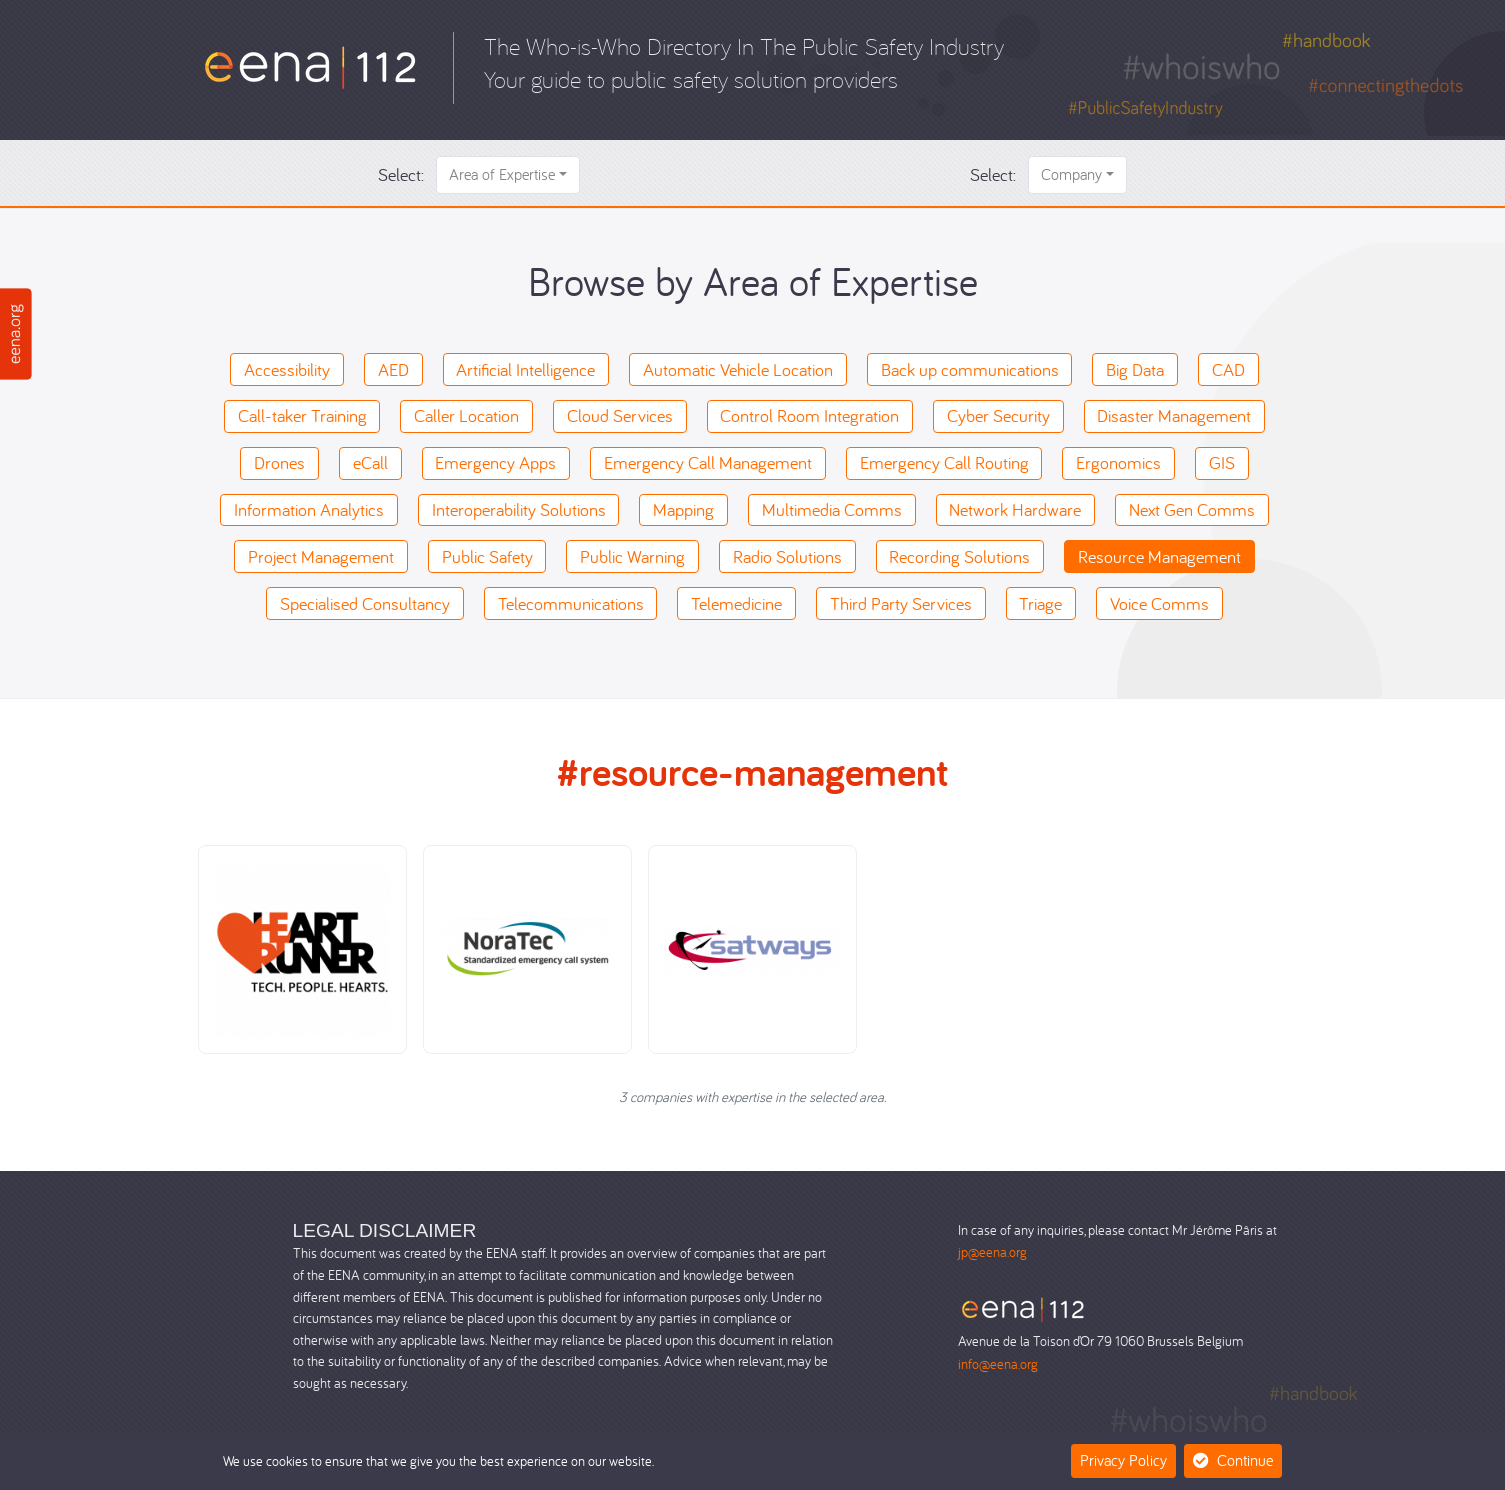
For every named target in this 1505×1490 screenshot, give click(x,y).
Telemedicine (736, 603)
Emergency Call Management (708, 462)
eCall (370, 462)
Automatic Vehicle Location (738, 369)
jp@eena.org (992, 1251)
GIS (1222, 462)
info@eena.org (998, 1363)
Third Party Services (901, 603)
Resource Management (1159, 556)
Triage (1040, 603)
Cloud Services (620, 415)
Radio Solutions (787, 556)
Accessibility (287, 369)
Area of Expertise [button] (502, 174)
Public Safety (487, 556)
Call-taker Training (302, 415)
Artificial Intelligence (525, 369)
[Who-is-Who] (310, 65)
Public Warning (632, 556)
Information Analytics (309, 509)
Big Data (1135, 369)
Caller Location (466, 415)
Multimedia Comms (832, 509)
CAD (1228, 369)
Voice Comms (1159, 603)
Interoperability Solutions (519, 509)
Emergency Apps (495, 462)
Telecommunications (571, 603)
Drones (279, 462)
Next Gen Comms (1192, 509)
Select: (401, 174)
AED (393, 369)
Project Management (321, 556)
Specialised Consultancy (365, 603)
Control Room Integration (809, 415)
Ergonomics (1118, 462)
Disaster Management (1174, 415)
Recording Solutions (959, 556)
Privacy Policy (1123, 1460)
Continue (1233, 1460)
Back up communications (970, 369)
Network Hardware (1015, 509)
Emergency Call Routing (944, 462)
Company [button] (1071, 174)
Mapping (683, 509)
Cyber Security (998, 415)
